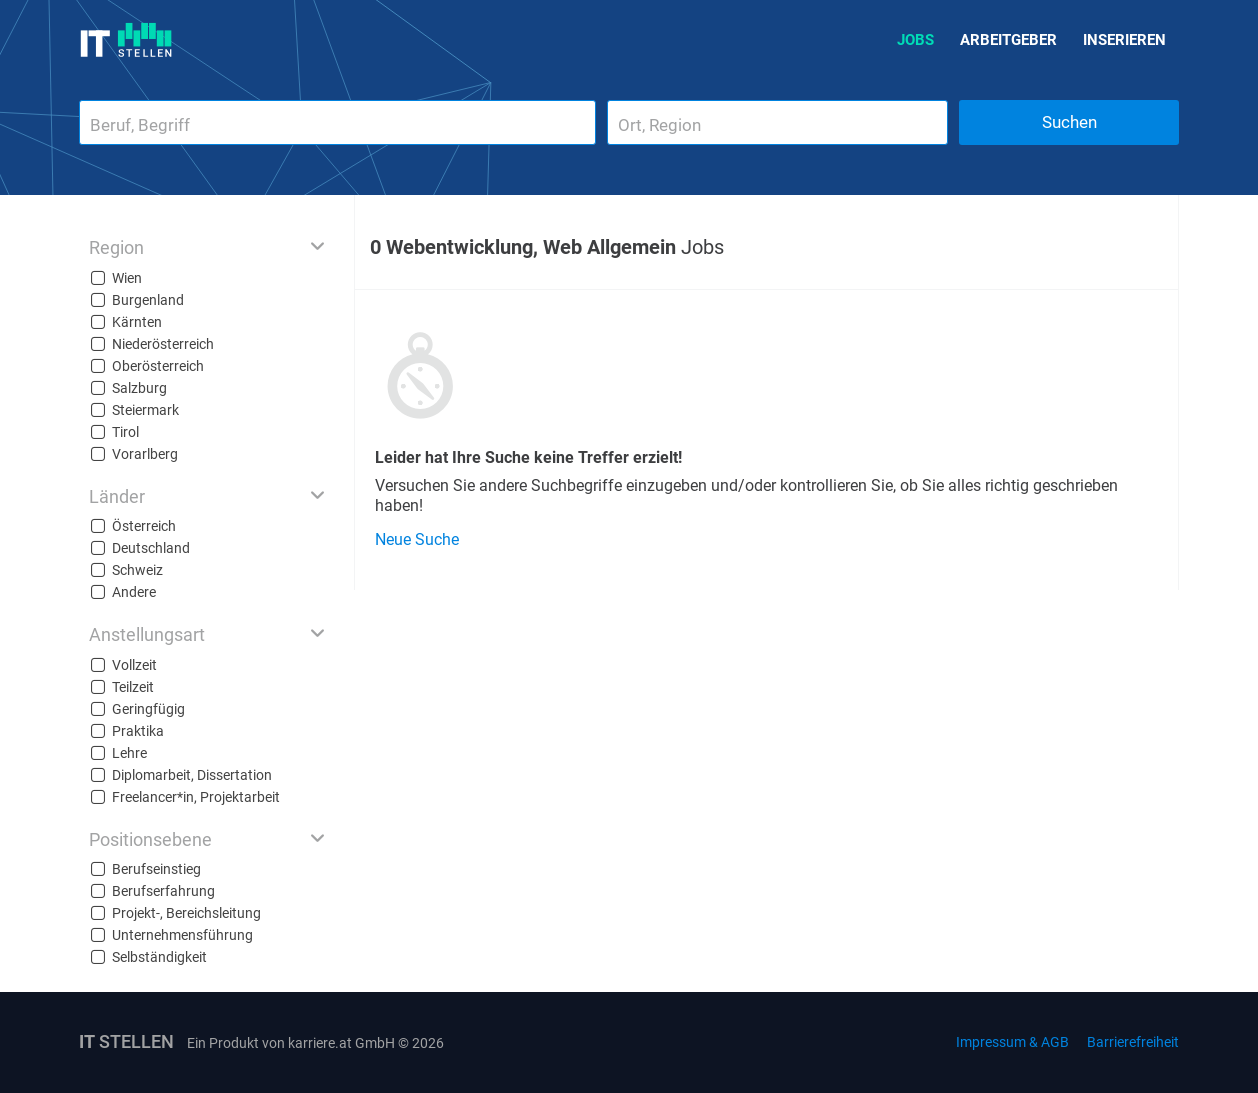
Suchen (1069, 122)
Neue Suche (417, 539)
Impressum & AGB (1012, 1042)
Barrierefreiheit (1133, 1042)
